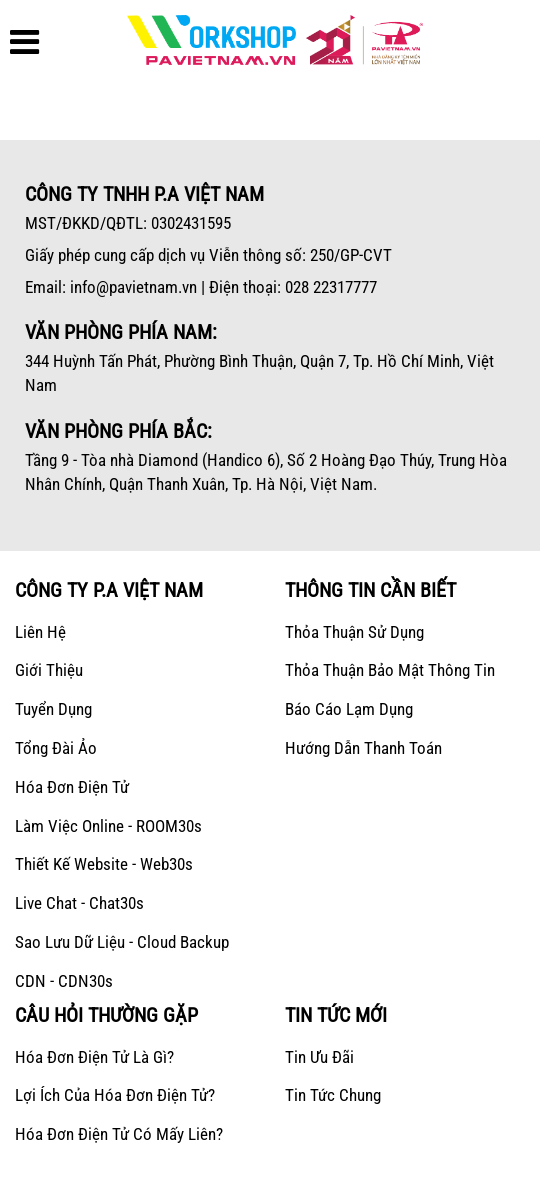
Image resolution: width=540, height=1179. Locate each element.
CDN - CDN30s (64, 981)
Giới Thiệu (49, 670)
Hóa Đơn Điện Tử (72, 787)
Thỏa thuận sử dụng (354, 632)
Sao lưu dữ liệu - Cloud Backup (122, 942)
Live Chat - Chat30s (79, 903)
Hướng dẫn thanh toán (363, 748)
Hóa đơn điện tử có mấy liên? (119, 1134)
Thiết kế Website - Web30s (104, 864)
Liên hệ (40, 632)
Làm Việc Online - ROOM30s (108, 826)
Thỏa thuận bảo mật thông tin (390, 670)
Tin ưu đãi (319, 1057)
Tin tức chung (333, 1095)
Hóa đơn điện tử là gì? (94, 1057)
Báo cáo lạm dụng (349, 709)
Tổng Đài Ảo (56, 748)
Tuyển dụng (53, 709)
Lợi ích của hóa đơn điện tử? (115, 1095)
